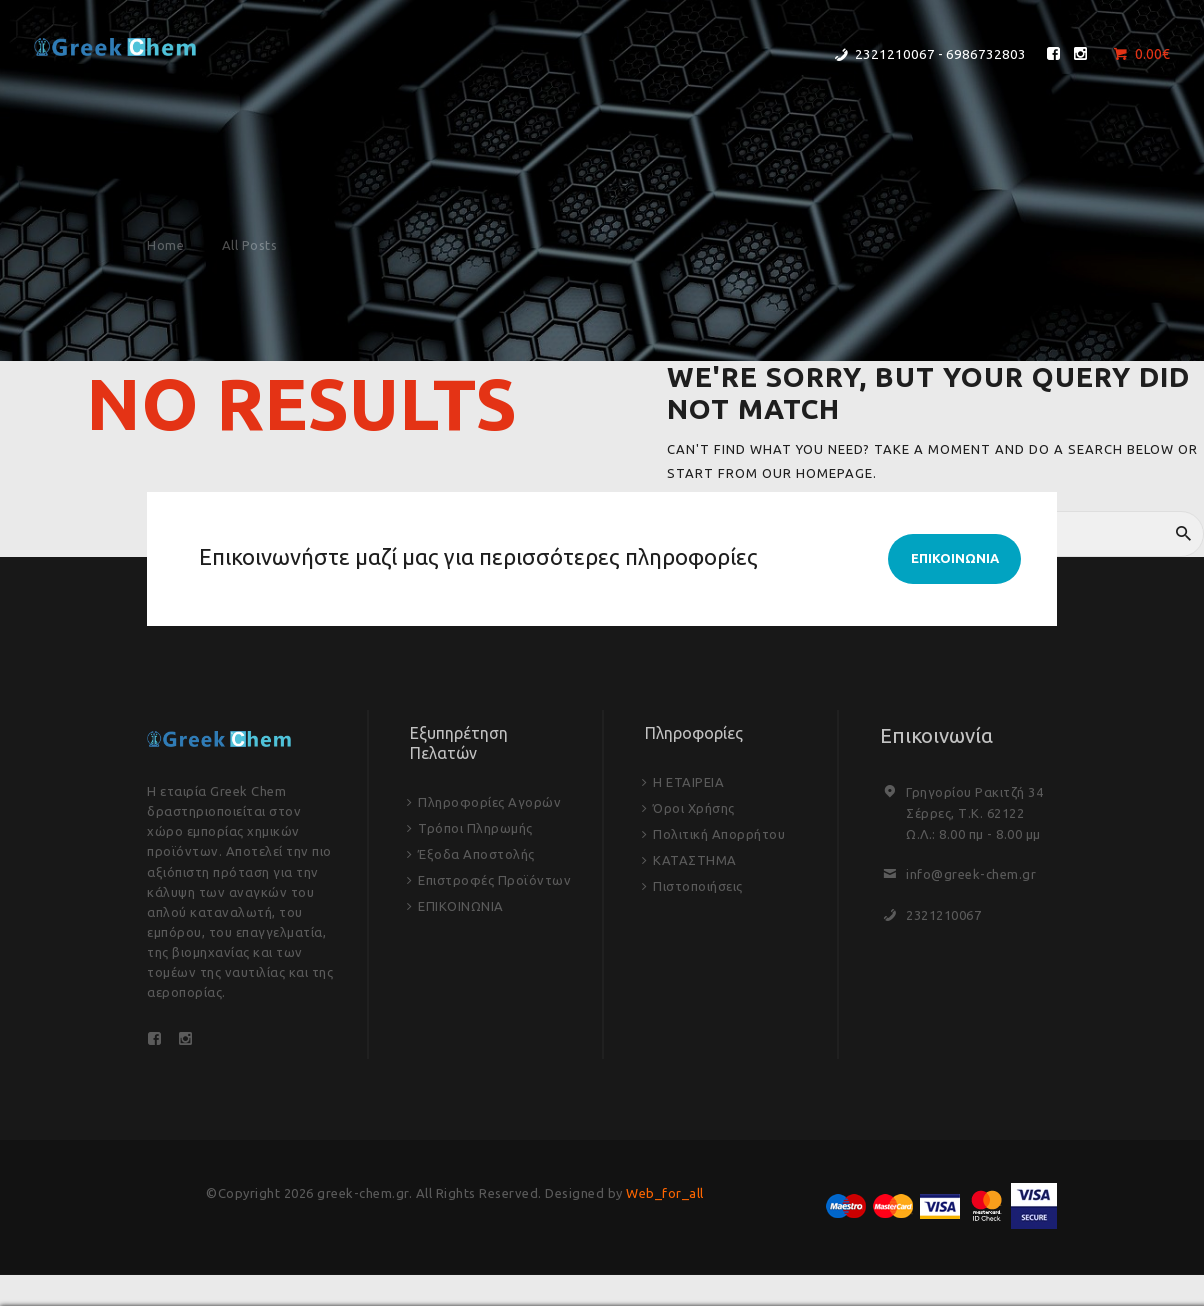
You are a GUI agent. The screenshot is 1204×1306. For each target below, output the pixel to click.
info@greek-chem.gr (971, 874)
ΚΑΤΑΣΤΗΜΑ (695, 860)
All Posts (250, 245)
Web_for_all (665, 1193)
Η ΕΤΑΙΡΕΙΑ (688, 782)
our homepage (817, 473)
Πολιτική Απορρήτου (719, 834)
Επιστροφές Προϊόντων (494, 880)
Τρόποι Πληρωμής (475, 828)
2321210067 (943, 915)
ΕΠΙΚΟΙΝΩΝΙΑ (461, 906)
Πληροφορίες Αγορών (489, 802)
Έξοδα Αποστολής (476, 854)
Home (165, 245)
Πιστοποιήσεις (698, 886)
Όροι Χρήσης (694, 808)
